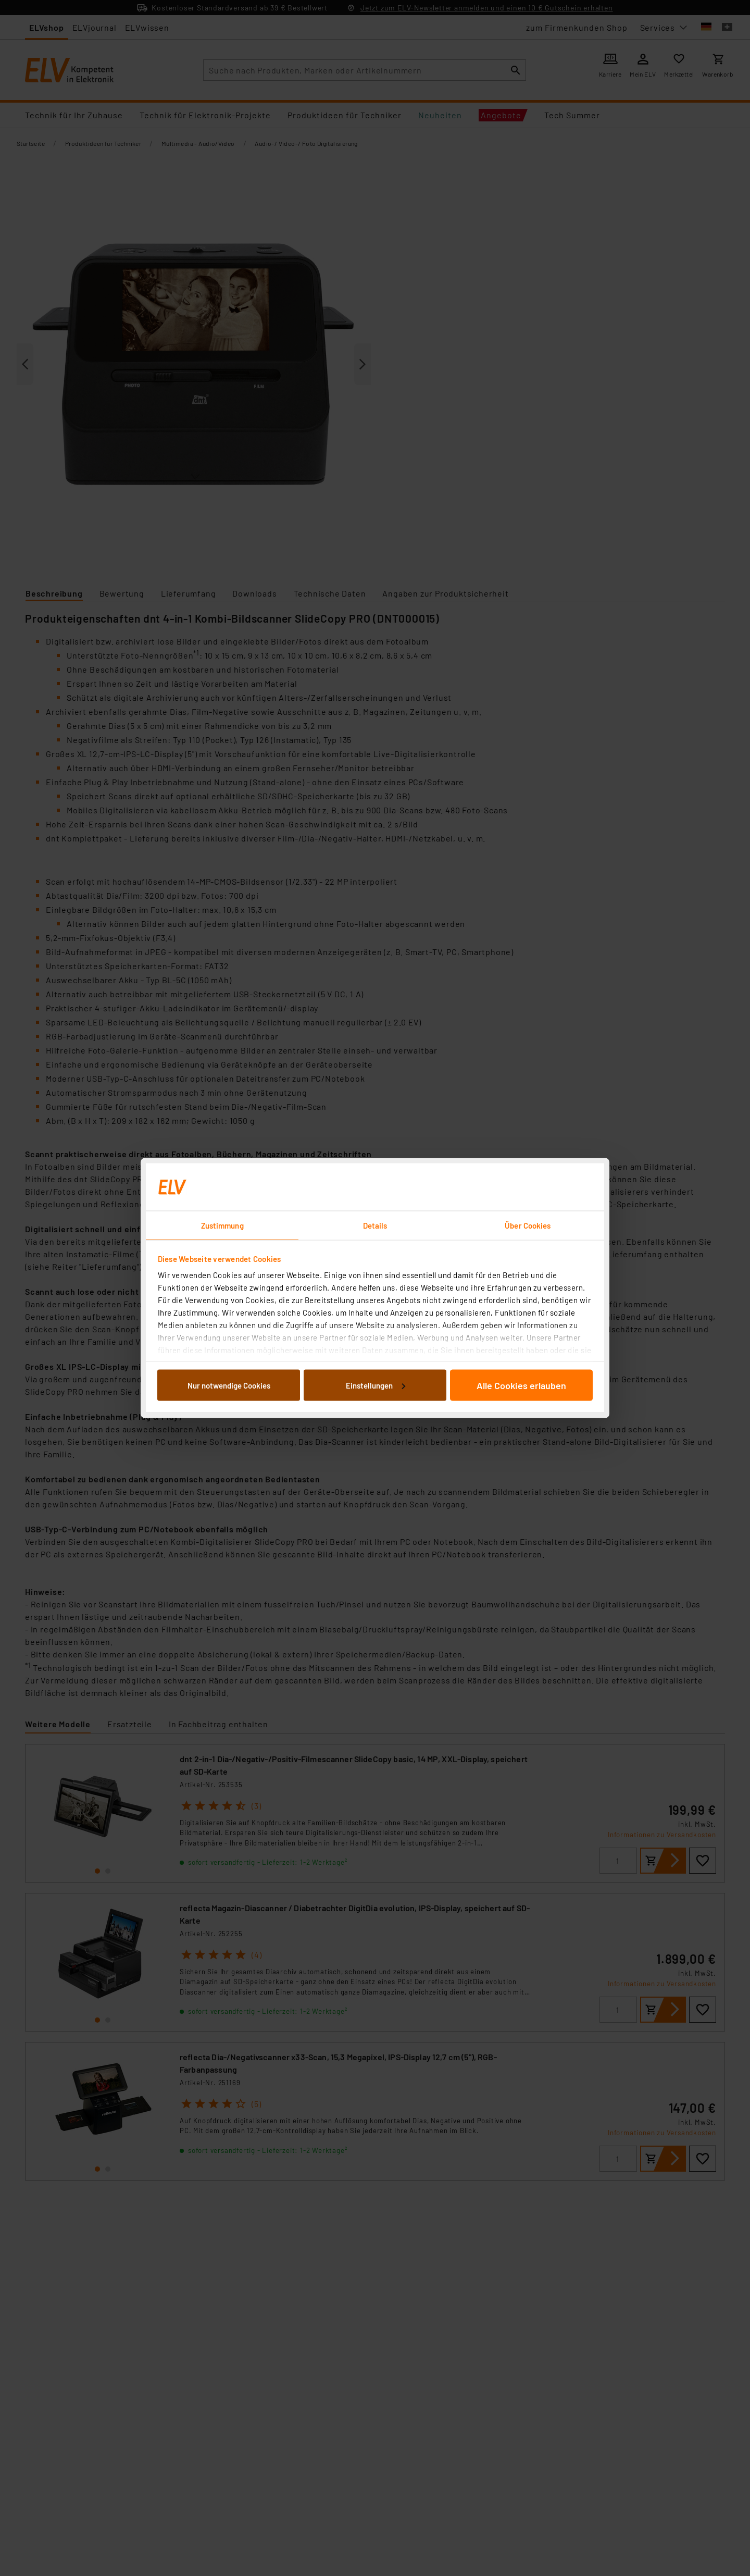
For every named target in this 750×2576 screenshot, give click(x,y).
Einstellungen (375, 1385)
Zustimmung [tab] (222, 1225)
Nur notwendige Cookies (229, 1385)
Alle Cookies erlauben (521, 1385)
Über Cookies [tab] (528, 1225)
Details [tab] (375, 1225)
